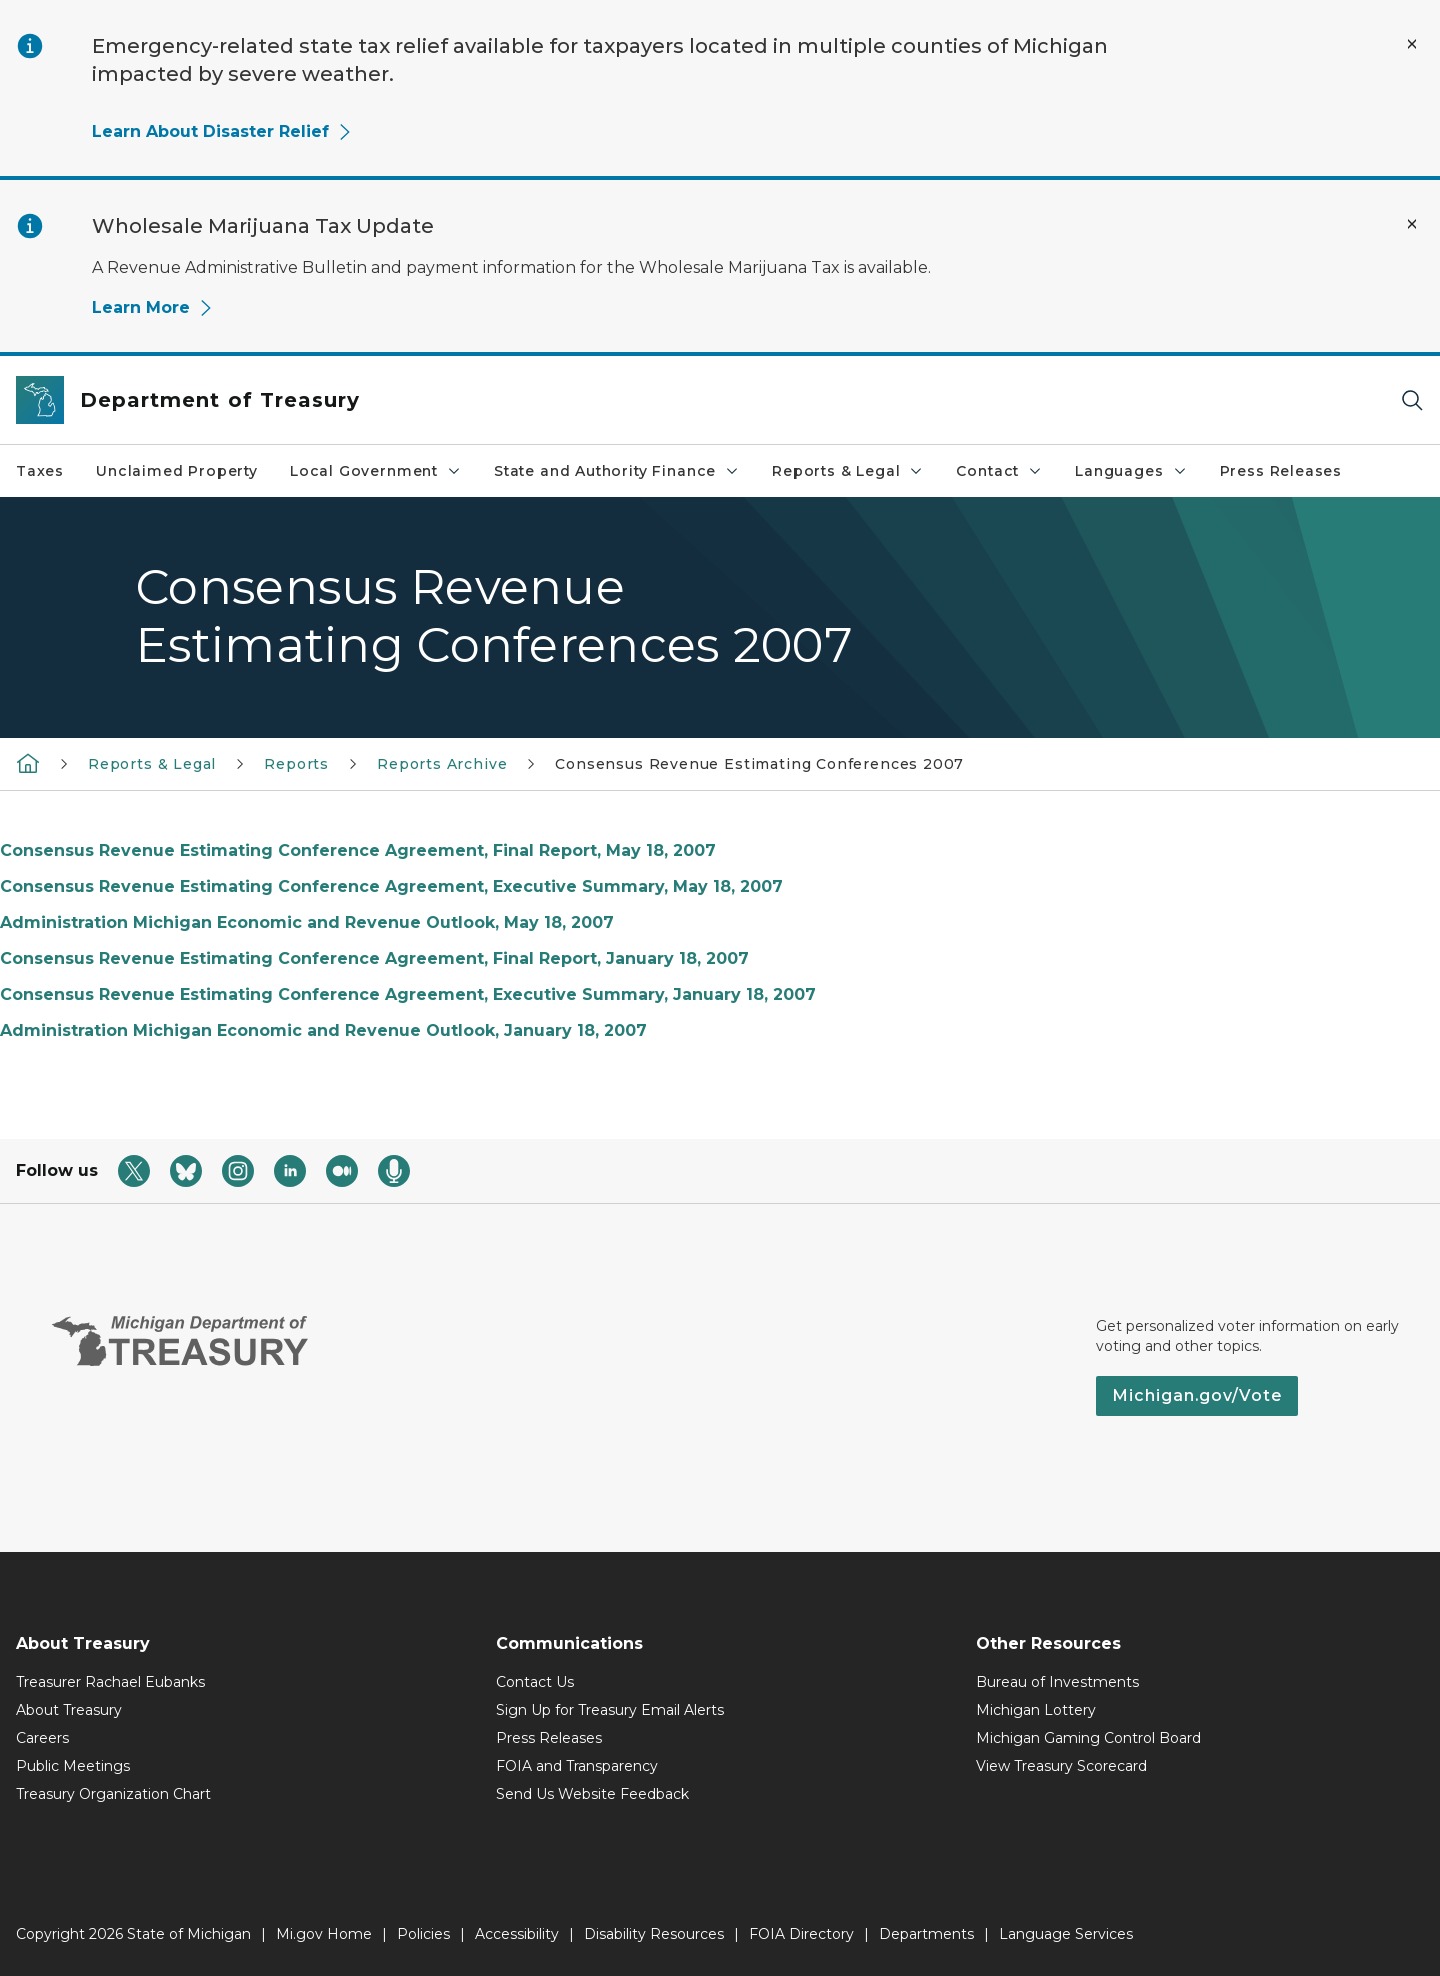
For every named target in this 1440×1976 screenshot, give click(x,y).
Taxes (40, 471)
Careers (42, 1738)
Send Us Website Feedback (592, 1794)
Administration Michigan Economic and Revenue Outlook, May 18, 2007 (307, 922)
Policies (423, 1934)
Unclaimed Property (177, 471)
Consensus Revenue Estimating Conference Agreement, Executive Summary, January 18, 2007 (408, 994)
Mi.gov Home (324, 1934)
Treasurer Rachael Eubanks (110, 1682)
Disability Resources (654, 1934)
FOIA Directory (801, 1934)
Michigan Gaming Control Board (1088, 1738)
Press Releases (1281, 471)
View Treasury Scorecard (1061, 1766)
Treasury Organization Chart (113, 1794)
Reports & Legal (848, 471)
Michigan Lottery (1036, 1710)
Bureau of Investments (1057, 1682)
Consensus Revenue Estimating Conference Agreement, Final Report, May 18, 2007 (358, 850)
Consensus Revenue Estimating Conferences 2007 (759, 764)
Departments (926, 1934)
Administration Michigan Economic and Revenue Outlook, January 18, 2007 (323, 1030)
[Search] (1412, 400)
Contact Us (535, 1682)
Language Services (1066, 1934)
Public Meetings (73, 1766)
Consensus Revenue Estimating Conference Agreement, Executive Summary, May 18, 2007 (391, 886)
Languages (1131, 471)
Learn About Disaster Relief (222, 131)
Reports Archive (442, 764)
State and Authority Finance (617, 471)
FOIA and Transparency (577, 1766)
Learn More (153, 307)
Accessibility (517, 1934)
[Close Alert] (1412, 44)
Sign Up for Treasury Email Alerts (610, 1710)
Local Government (376, 471)
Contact (999, 471)
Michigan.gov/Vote (1197, 1395)
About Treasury (69, 1710)
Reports (296, 764)
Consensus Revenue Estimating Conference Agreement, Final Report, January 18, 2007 (374, 958)
